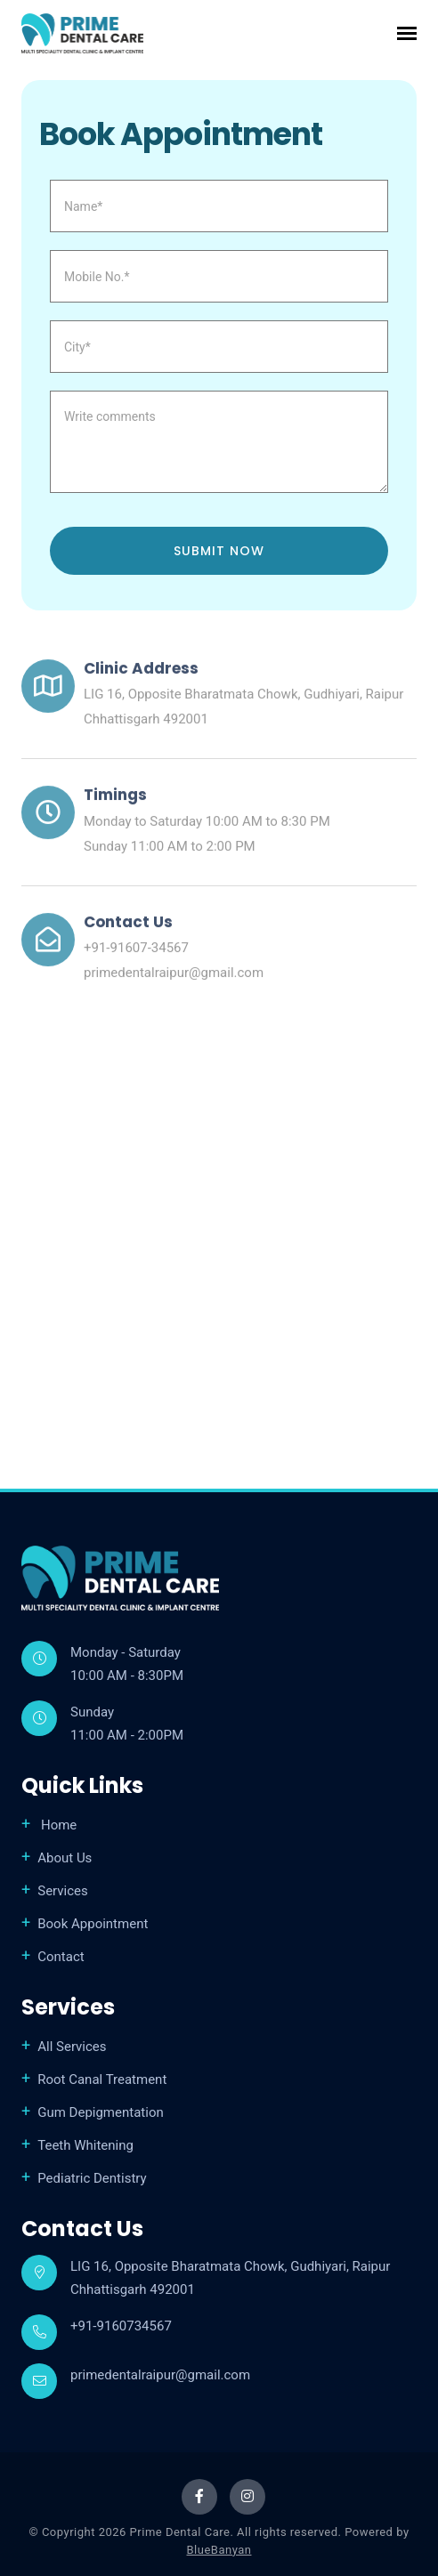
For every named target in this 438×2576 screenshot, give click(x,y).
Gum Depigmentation (100, 2112)
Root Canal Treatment (101, 2079)
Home (57, 1825)
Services (62, 1891)
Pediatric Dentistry (91, 2178)
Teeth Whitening (85, 2145)
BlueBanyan (219, 2549)
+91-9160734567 (121, 2326)
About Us (64, 1858)
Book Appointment (92, 1924)
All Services (71, 2047)
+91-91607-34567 (136, 952)
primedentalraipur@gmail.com (174, 977)
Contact (60, 1957)
